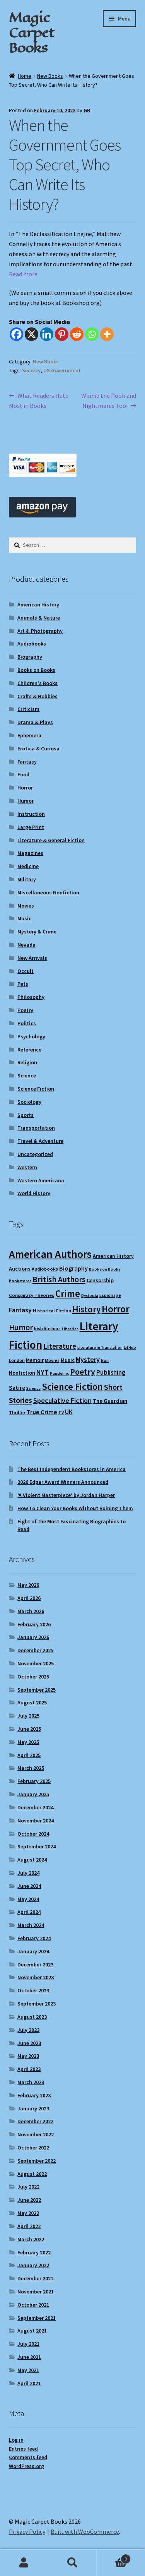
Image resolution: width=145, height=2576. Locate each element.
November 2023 (35, 1977)
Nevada (26, 944)
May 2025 (28, 1741)
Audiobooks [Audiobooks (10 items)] (45, 1269)
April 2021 (29, 2383)
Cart (114, 2557)
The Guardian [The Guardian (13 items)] (110, 1400)
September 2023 (36, 2003)
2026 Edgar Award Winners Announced (62, 1481)
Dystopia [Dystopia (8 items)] (89, 1295)
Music (24, 918)
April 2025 (29, 1755)
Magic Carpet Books (31, 32)
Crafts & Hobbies (37, 696)
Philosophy (30, 996)
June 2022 (29, 2199)
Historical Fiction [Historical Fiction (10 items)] (52, 1311)
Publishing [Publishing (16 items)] (110, 1372)
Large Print (30, 827)
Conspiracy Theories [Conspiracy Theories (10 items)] (31, 1295)
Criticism (28, 709)
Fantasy (27, 761)
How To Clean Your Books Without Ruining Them (75, 1508)
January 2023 (33, 2108)
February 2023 (34, 2095)
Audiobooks (31, 643)
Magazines (30, 853)
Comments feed (28, 2457)
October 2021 (33, 2304)
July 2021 (28, 2343)
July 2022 (28, 2186)
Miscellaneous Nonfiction (48, 892)
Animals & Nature (38, 617)
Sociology (29, 1101)
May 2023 (28, 2055)
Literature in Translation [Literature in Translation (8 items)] (100, 1347)
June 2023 (29, 2043)
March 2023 (30, 2082)
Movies (25, 905)
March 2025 (30, 1767)
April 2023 (29, 2069)
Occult (25, 971)
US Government (62, 370)
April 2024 (29, 1911)
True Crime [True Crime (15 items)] (42, 1412)
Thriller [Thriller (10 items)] (17, 1412)
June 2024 (29, 1885)
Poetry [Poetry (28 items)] (82, 1371)
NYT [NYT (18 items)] (42, 1372)
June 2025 (29, 1728)
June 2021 (29, 2356)
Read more (23, 274)
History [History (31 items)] (86, 1309)
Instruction (31, 813)
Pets (22, 983)
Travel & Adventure (40, 1140)
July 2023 (28, 2029)
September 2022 (36, 2160)
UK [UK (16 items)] (69, 1412)
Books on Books (36, 669)
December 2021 (35, 2278)
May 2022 (28, 2212)
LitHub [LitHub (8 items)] (130, 1347)
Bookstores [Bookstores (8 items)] (20, 1280)
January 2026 (33, 1637)
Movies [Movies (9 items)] (52, 1360)
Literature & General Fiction (51, 840)
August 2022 (32, 2173)
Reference (29, 1049)
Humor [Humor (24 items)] (21, 1327)
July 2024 (28, 1872)
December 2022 (35, 2121)
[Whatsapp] (92, 334)
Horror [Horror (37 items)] (115, 1309)
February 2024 (34, 1938)
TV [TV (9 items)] (61, 1412)
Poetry (25, 1010)
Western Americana (40, 1180)
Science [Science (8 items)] (33, 1388)
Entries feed (23, 2448)
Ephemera (29, 735)
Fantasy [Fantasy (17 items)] (20, 1310)
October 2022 (33, 2147)
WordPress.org (26, 2466)
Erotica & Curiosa (38, 748)
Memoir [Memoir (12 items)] (35, 1360)
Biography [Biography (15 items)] (73, 1268)
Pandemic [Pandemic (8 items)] (59, 1373)
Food (23, 774)
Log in (16, 2439)
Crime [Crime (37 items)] (67, 1294)
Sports (25, 1115)
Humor (25, 800)
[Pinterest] (61, 334)
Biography (29, 656)
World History (33, 1193)
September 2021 (36, 2317)
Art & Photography (40, 630)
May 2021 (28, 2370)
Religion (27, 1062)
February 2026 (34, 1624)
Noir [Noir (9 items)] (105, 1360)
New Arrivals (32, 957)
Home (24, 75)
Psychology (31, 1036)
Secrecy (31, 370)
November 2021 (35, 2291)
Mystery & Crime (36, 931)
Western (27, 1167)
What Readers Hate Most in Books (39, 400)
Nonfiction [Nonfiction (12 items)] (22, 1372)
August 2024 (32, 1859)
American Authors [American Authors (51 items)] (50, 1254)
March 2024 (30, 1925)
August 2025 (32, 1702)
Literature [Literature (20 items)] (59, 1346)
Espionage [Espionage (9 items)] (110, 1295)
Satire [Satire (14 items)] (17, 1387)
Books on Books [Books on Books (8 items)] (104, 1269)
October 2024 (33, 1833)
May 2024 (28, 1899)
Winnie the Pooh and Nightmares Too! (108, 400)
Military (26, 879)
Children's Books (37, 683)
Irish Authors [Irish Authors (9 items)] (47, 1328)
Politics (26, 1023)
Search (72, 2563)
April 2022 (29, 2226)
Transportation (36, 1127)
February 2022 (34, 2252)
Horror (25, 787)
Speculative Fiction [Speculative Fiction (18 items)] (62, 1400)
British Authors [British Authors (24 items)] (58, 1279)
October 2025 (33, 1676)
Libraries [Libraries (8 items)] (70, 1328)
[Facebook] (16, 334)
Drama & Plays (35, 722)
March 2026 (30, 1611)
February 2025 (34, 1781)
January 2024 (33, 1951)
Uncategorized (35, 1154)
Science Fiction (35, 1088)
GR (87, 110)
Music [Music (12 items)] (68, 1360)
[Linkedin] (46, 334)
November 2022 (35, 2134)
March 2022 (30, 2239)
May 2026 (28, 1584)
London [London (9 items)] (17, 1360)
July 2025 (28, 1715)
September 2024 (36, 1846)
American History (38, 604)
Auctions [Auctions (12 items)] (20, 1268)
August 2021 (32, 2330)
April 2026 (29, 1598)
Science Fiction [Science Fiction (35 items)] (72, 1386)
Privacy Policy (27, 2531)
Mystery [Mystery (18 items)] (88, 1359)
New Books (50, 75)
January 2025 (33, 1794)
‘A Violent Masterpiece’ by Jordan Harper (66, 1495)
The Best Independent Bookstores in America (71, 1469)
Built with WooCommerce (85, 2531)
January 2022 (33, 2265)
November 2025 (35, 1663)
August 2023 (32, 2016)
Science (26, 1075)
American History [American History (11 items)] (113, 1256)
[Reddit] (77, 334)
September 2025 (36, 1689)
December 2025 (35, 1650)
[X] (31, 334)
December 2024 (35, 1807)
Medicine (28, 866)
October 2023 (33, 1990)
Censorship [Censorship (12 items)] (100, 1280)
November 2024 (35, 1820)
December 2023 (35, 1964)
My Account (24, 2563)
